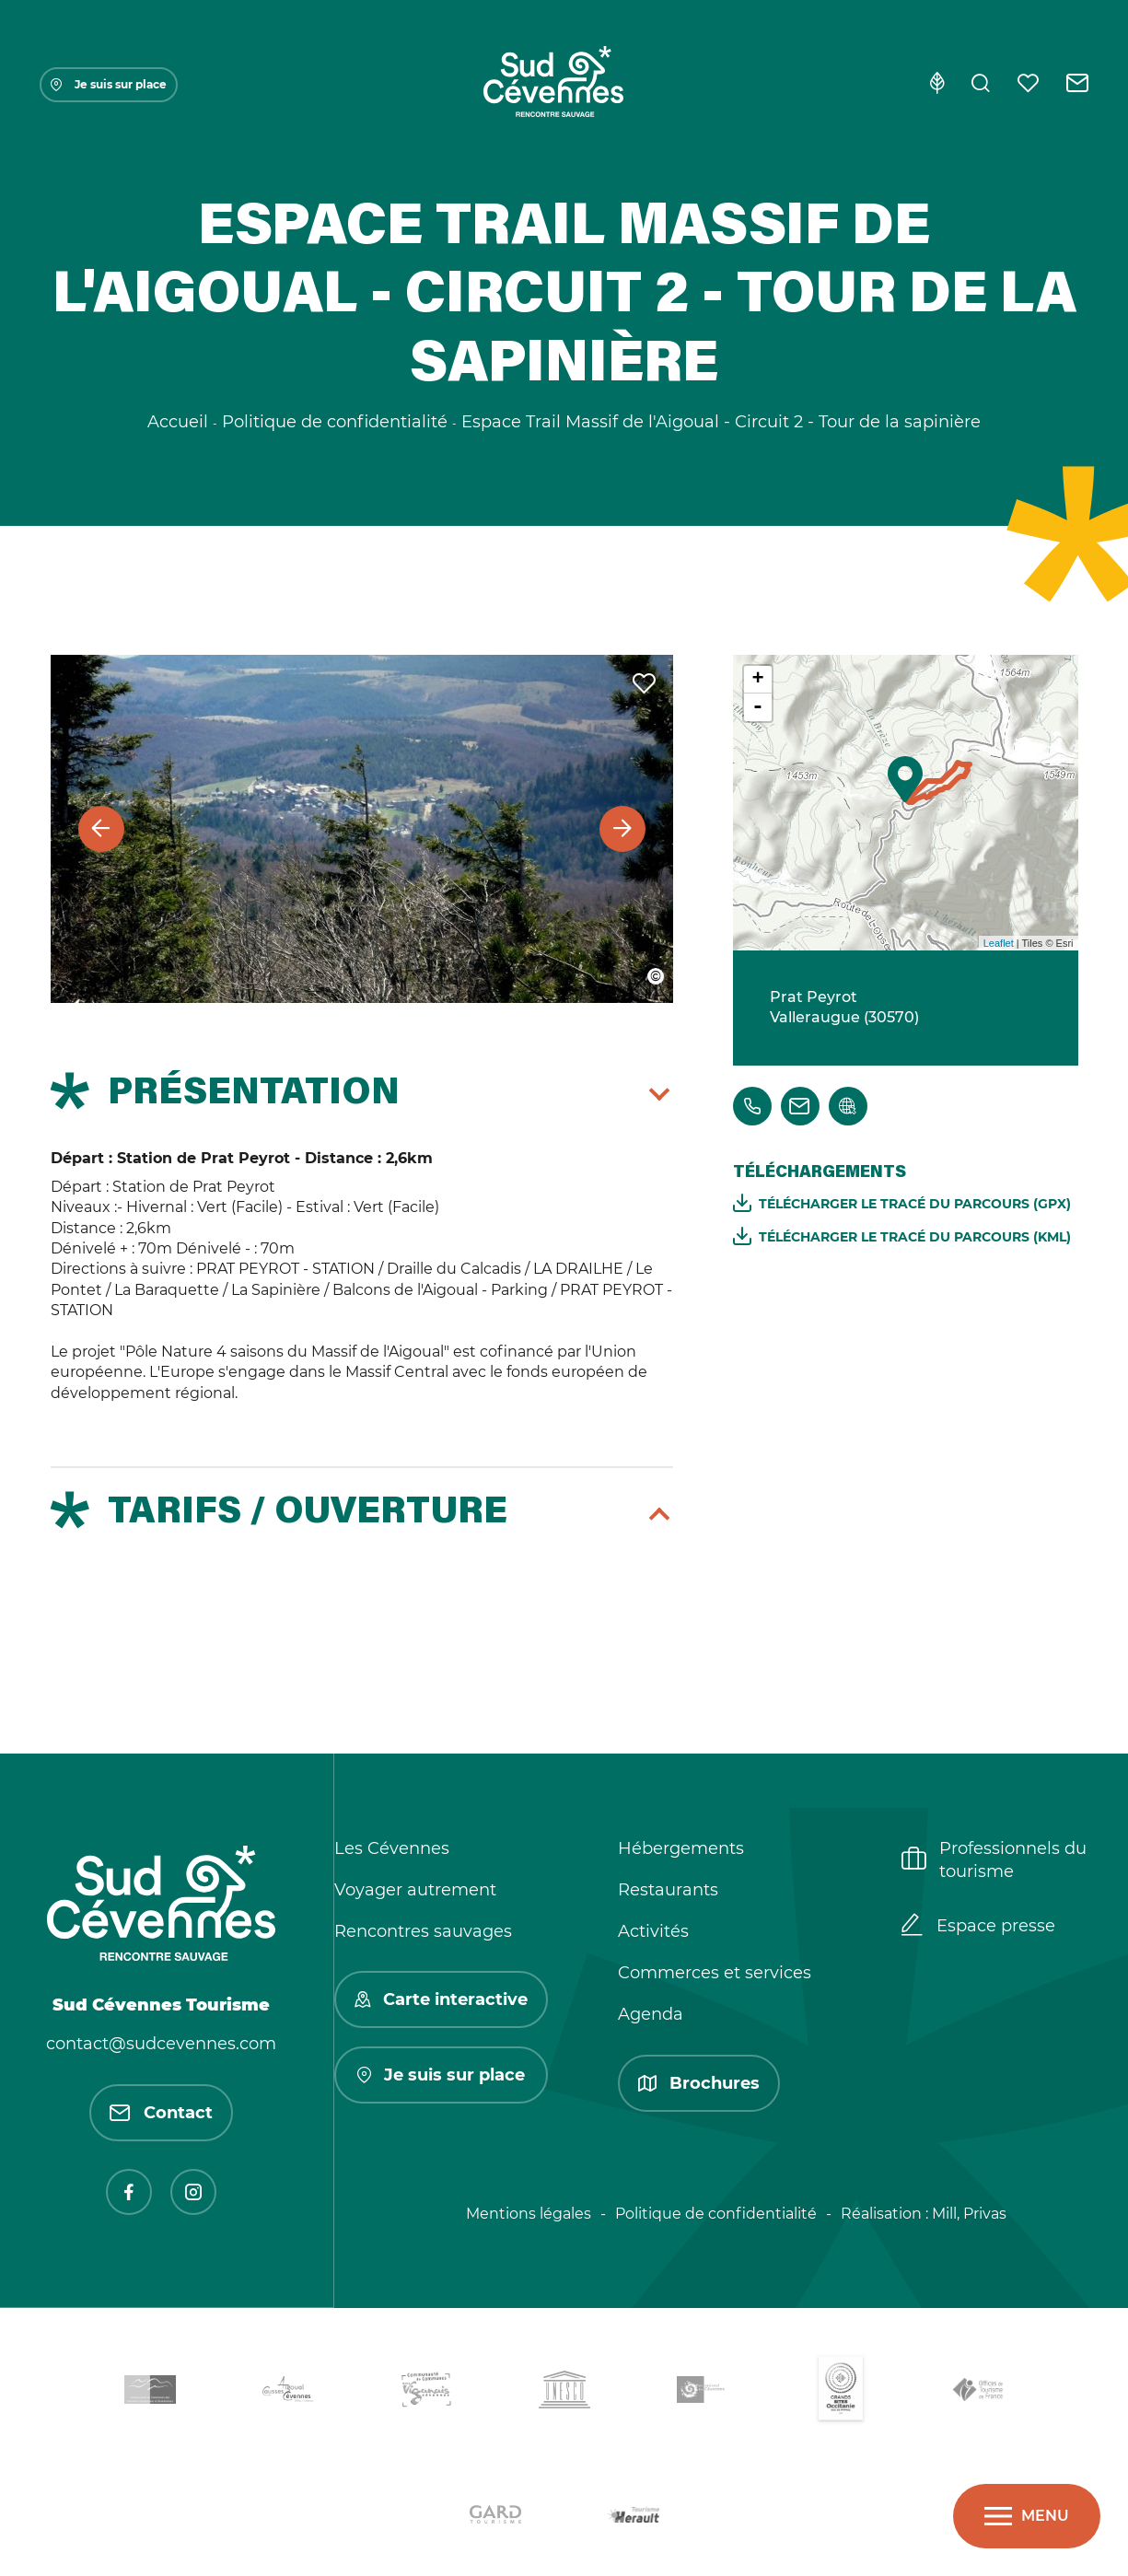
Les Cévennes (391, 1848)
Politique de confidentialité (716, 2213)
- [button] (757, 707)
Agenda (650, 2014)
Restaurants (668, 1890)
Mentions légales (528, 2213)
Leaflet (998, 943)
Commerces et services (714, 1973)
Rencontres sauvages (423, 1931)
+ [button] (757, 680)
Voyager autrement (415, 1890)
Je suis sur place (109, 84)
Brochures (699, 2083)
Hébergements (681, 1848)
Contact (161, 2113)
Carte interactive (441, 1999)
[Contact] (1077, 85)
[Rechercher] (980, 85)
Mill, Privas (969, 2213)
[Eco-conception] (937, 84)
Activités (653, 1931)
